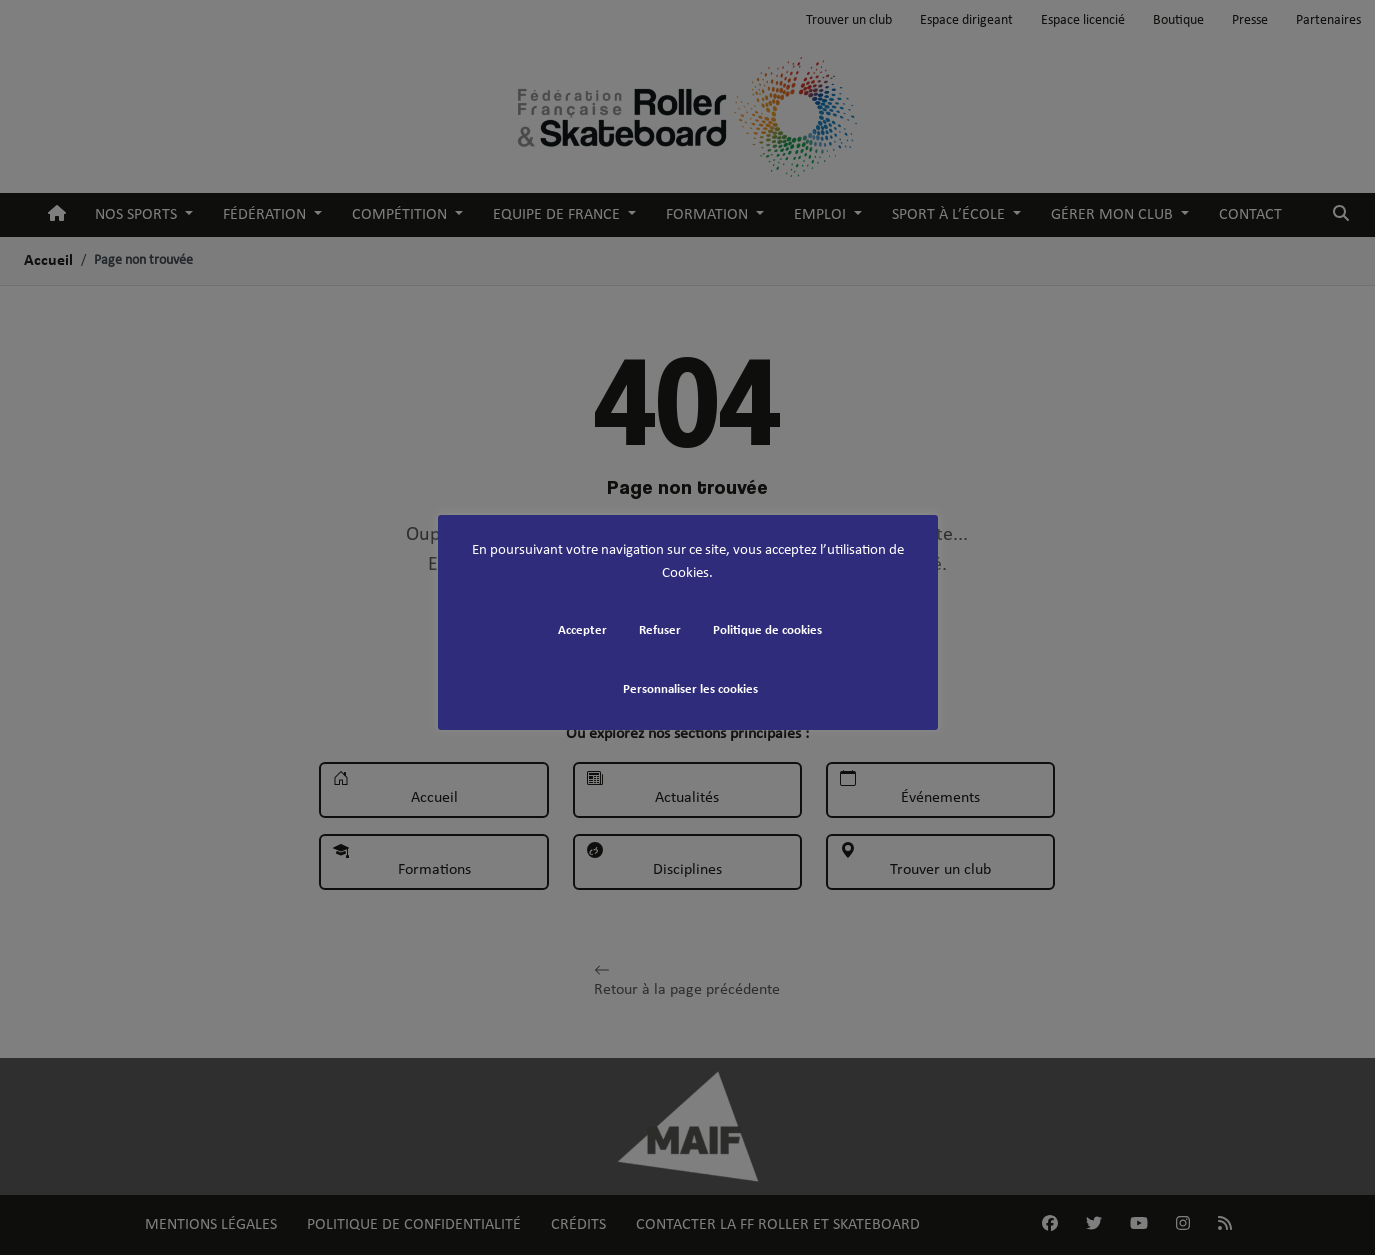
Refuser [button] (660, 630)
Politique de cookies (767, 630)
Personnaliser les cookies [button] (690, 689)
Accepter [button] (582, 630)
